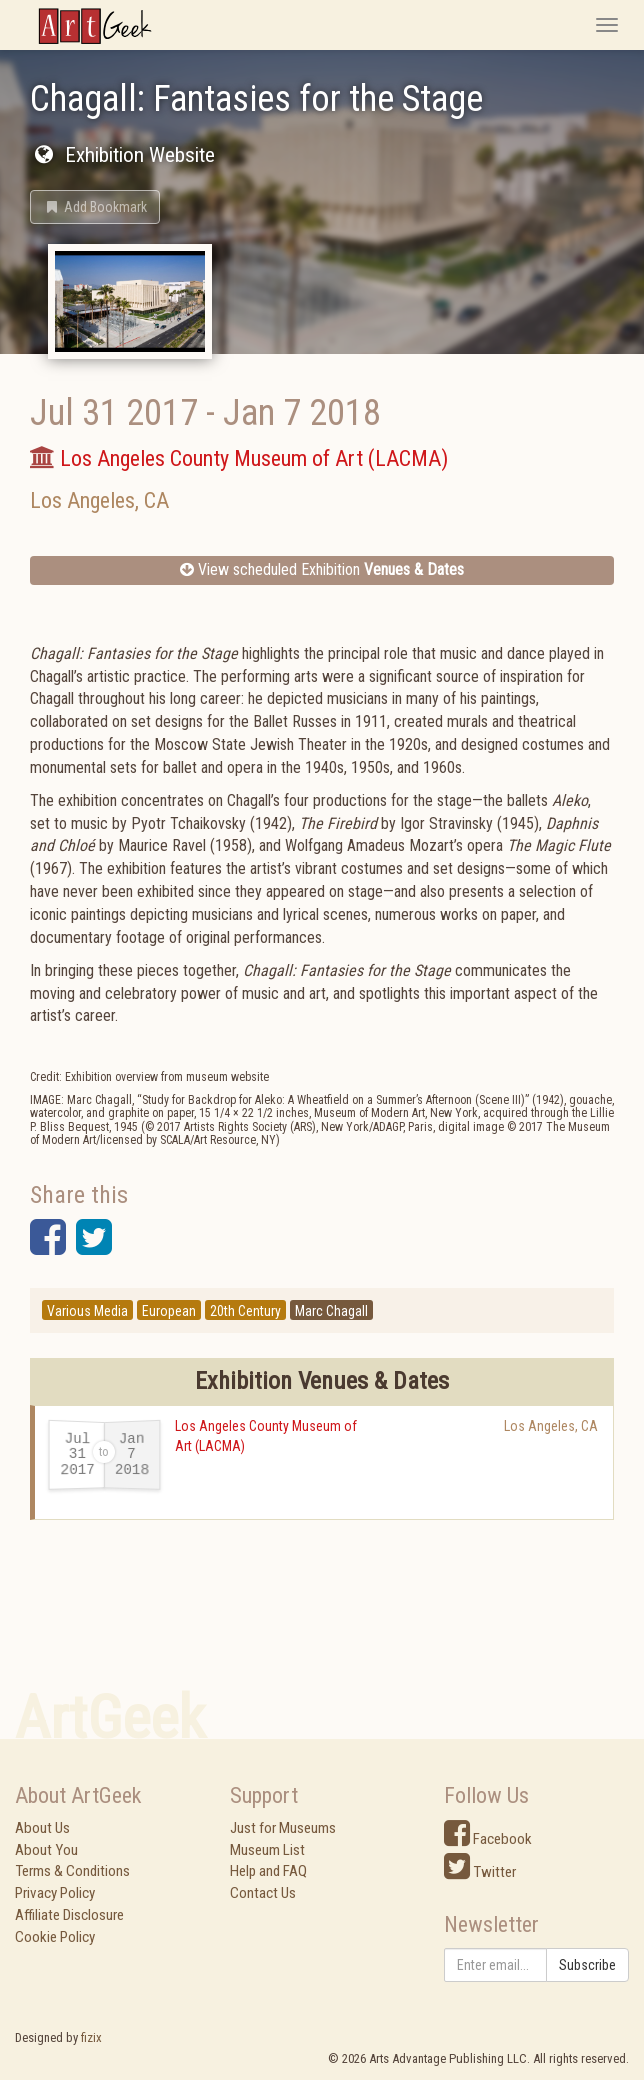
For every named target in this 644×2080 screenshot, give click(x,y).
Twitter (480, 1872)
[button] (95, 207)
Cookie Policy (55, 1937)
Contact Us (263, 1893)
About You (46, 1850)
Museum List (267, 1850)
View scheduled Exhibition (322, 569)
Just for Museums (283, 1828)
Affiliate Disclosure (69, 1915)
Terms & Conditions (72, 1871)
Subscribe (587, 1965)
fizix (91, 2037)
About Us (42, 1828)
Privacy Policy (55, 1893)
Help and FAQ (268, 1871)
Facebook (488, 1839)
